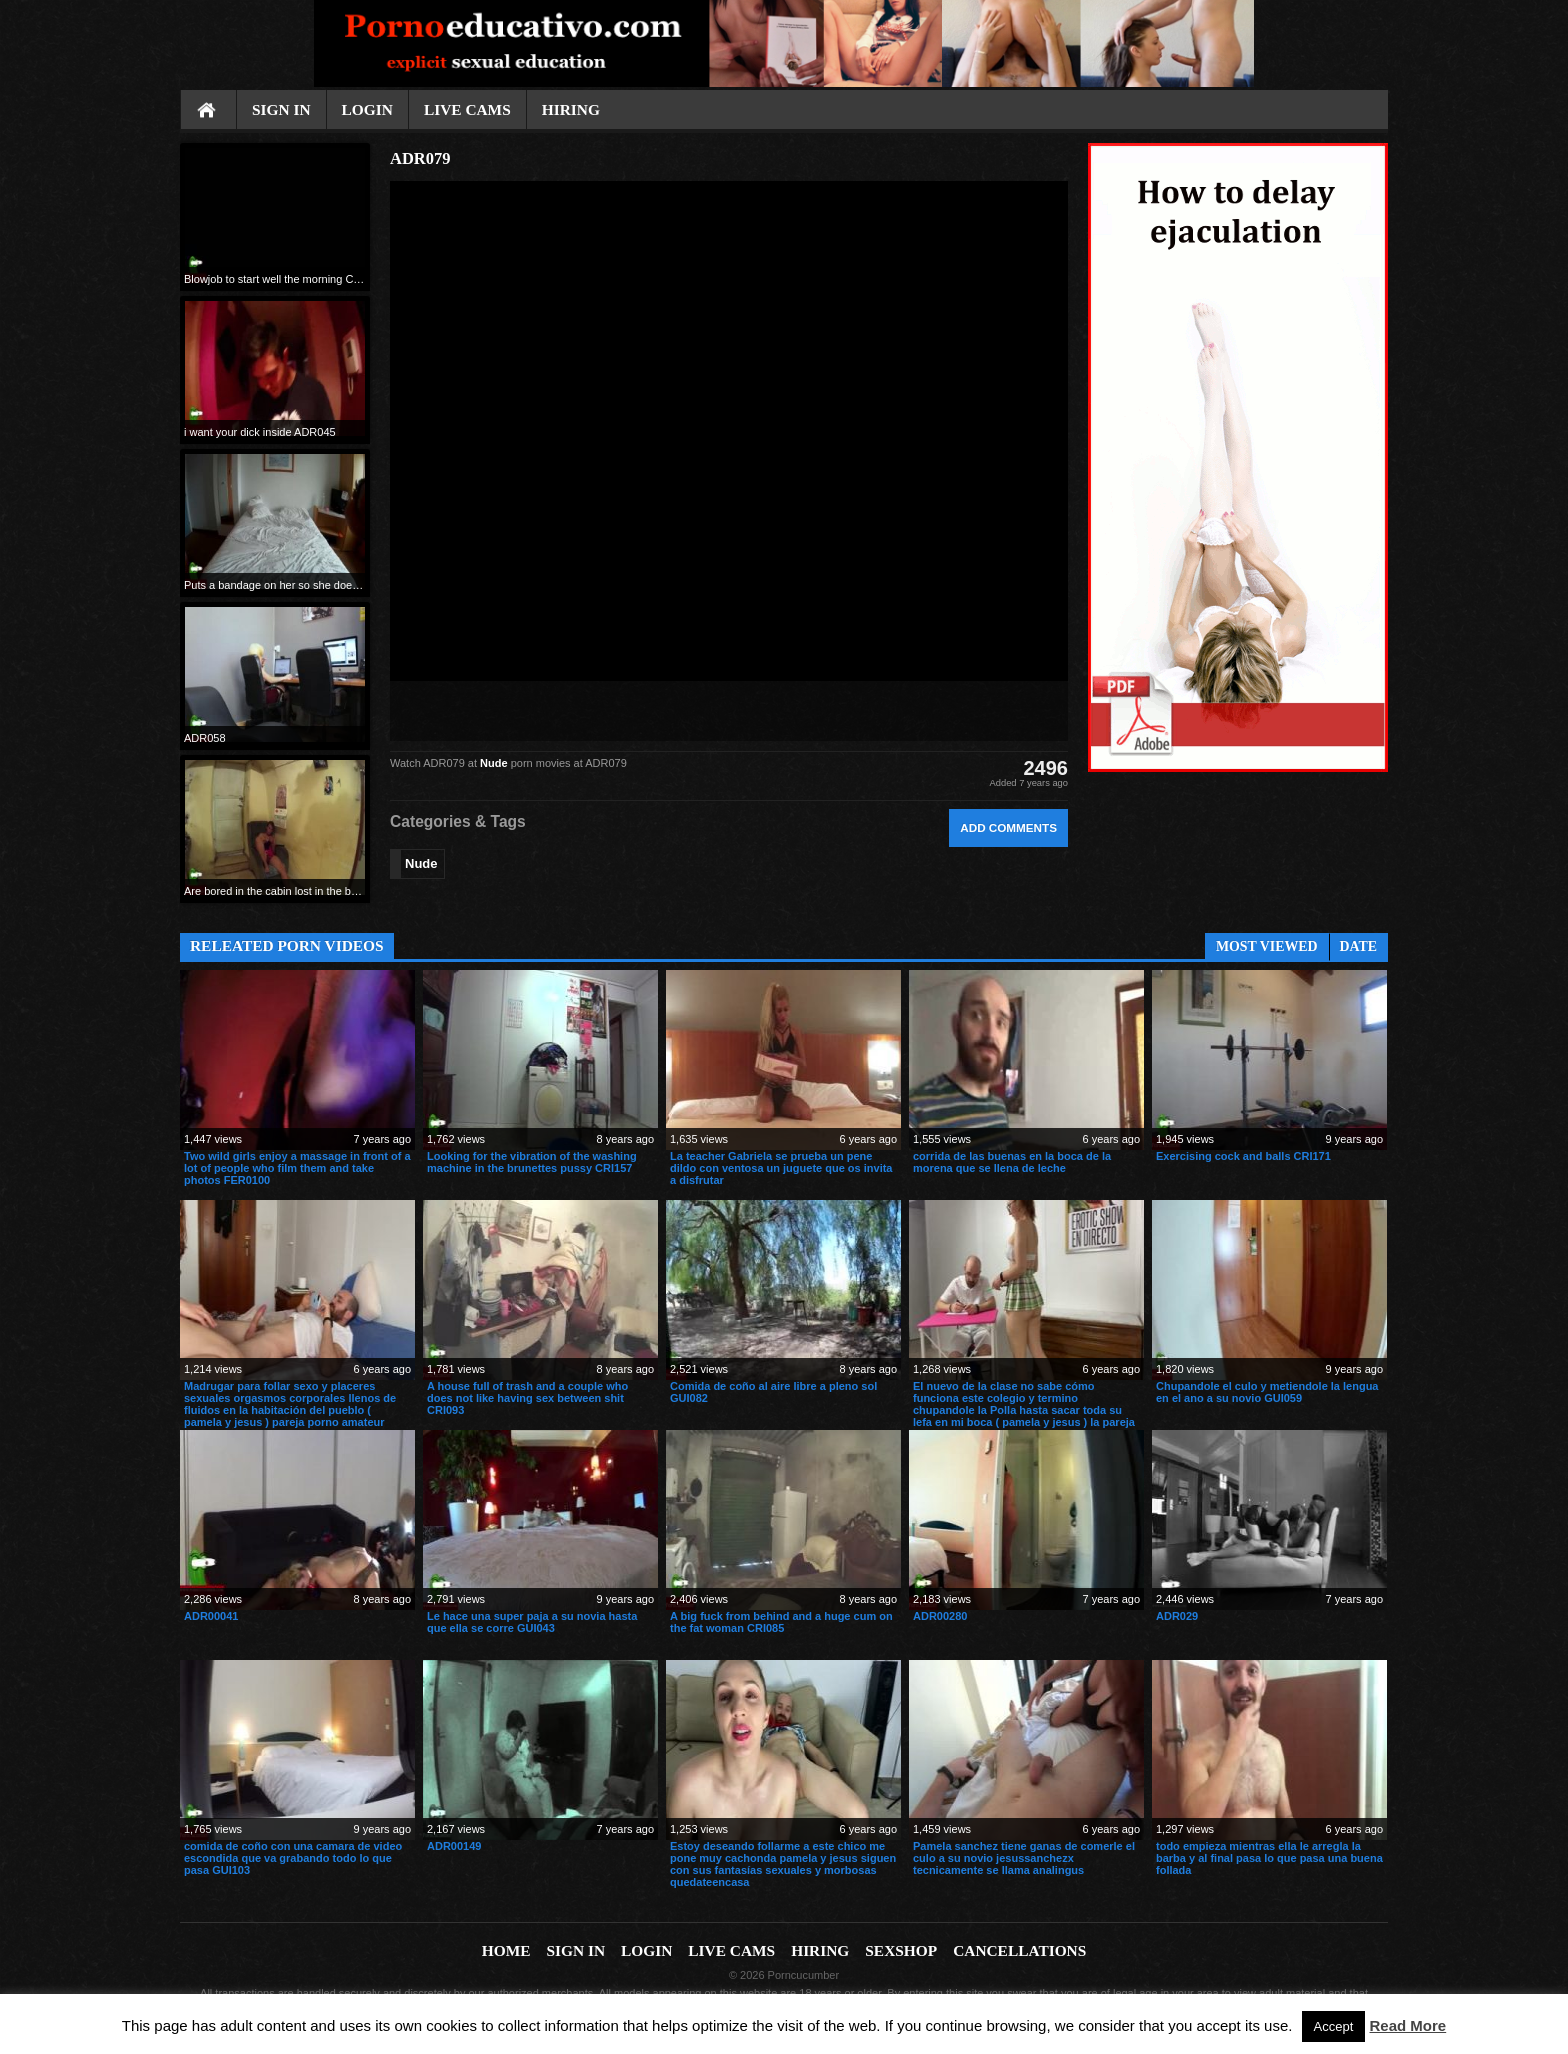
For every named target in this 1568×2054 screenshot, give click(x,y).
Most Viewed (1267, 946)
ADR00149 (454, 1846)
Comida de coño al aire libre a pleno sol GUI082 (773, 1392)
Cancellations (1019, 1950)
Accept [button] (1334, 2026)
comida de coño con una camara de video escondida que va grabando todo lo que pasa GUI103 (293, 1858)
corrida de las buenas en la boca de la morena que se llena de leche (1012, 1162)
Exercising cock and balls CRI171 (1243, 1156)
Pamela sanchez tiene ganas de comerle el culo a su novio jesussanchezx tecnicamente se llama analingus (1024, 1858)
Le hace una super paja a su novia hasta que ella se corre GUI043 (532, 1622)
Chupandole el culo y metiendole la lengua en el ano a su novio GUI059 (1267, 1392)
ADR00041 (211, 1616)
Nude (494, 763)
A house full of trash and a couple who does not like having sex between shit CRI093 (527, 1398)
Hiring (571, 109)
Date (1358, 946)
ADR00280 (940, 1616)
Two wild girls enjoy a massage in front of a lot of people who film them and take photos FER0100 (297, 1168)
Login (367, 109)
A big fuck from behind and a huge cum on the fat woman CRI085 (781, 1622)
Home (208, 111)
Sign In (281, 109)
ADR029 (1177, 1616)
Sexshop (901, 1950)
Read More (1408, 2025)
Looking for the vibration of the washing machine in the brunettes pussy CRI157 (532, 1162)
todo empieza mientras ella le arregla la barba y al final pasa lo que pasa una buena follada (1269, 1858)
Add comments (1008, 827)
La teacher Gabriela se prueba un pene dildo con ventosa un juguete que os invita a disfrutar (781, 1168)
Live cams (467, 109)
